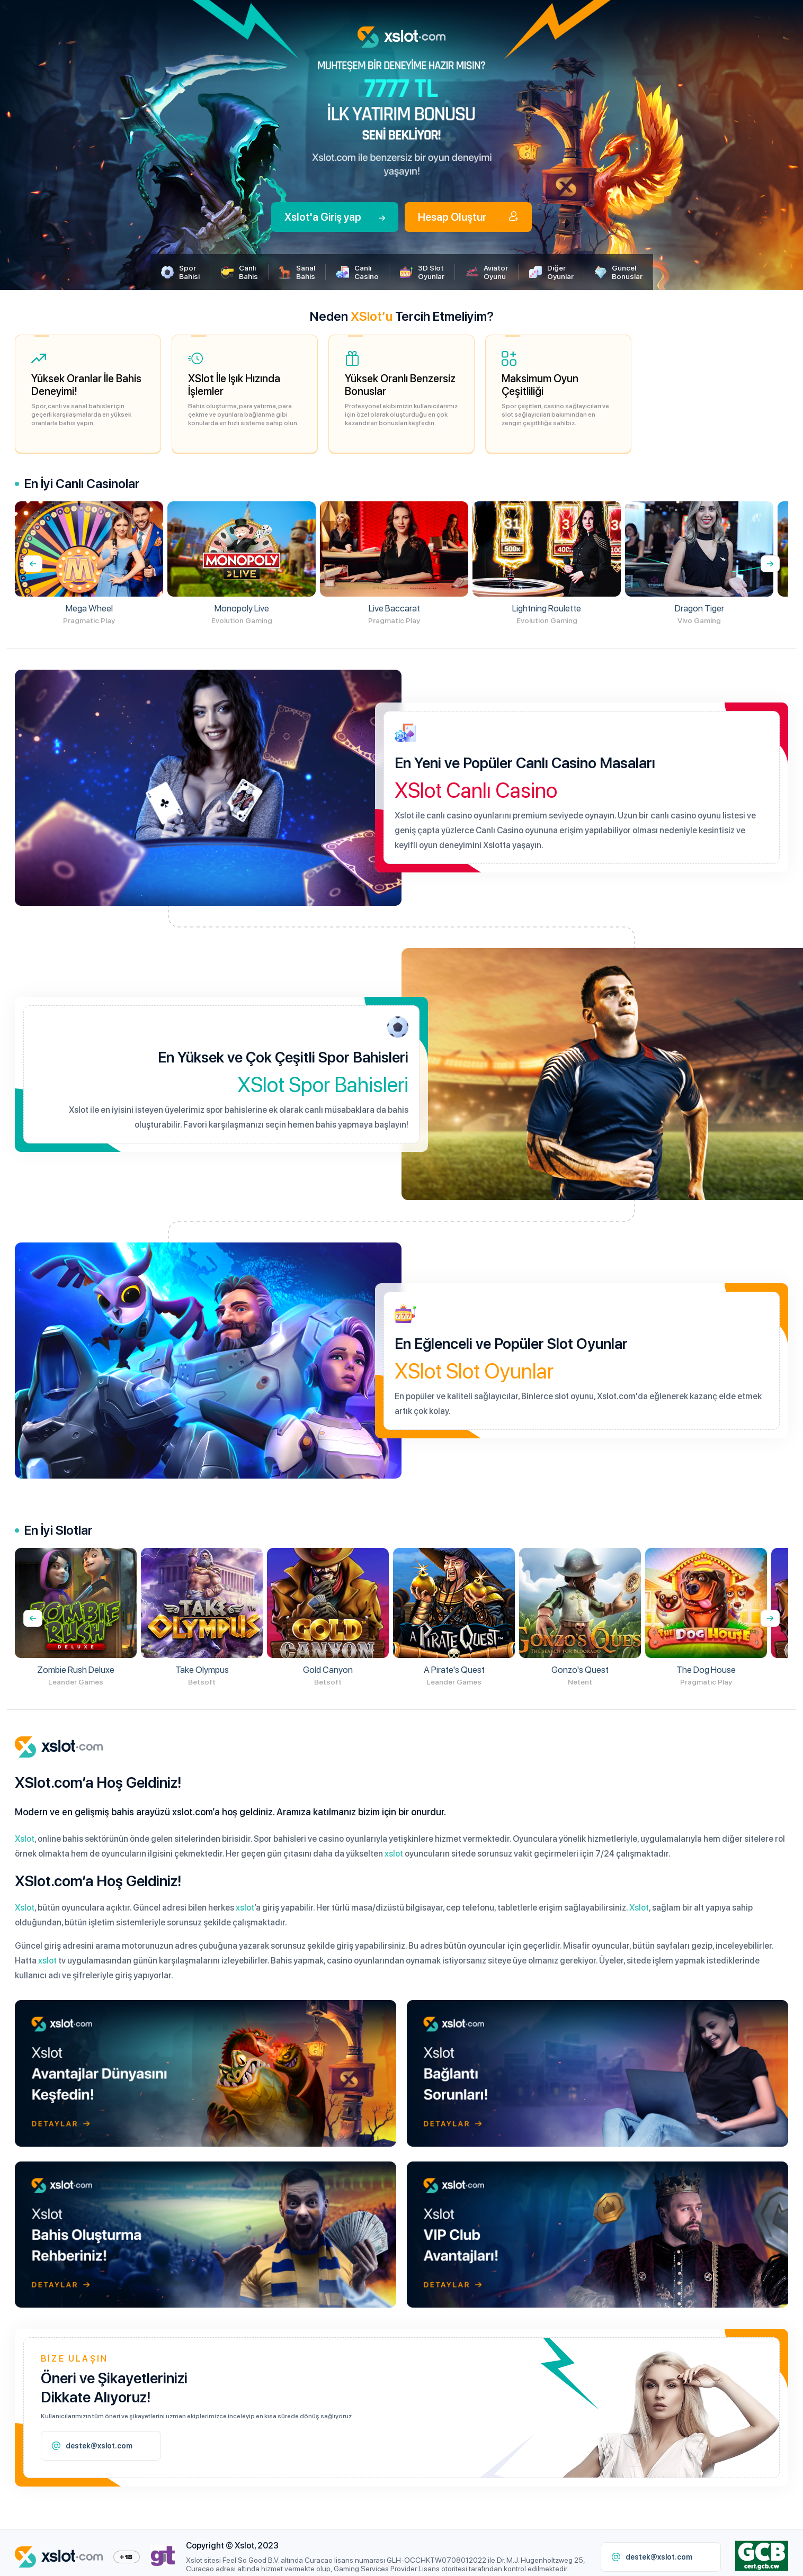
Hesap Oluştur (468, 217)
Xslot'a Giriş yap (334, 217)
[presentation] (770, 563)
